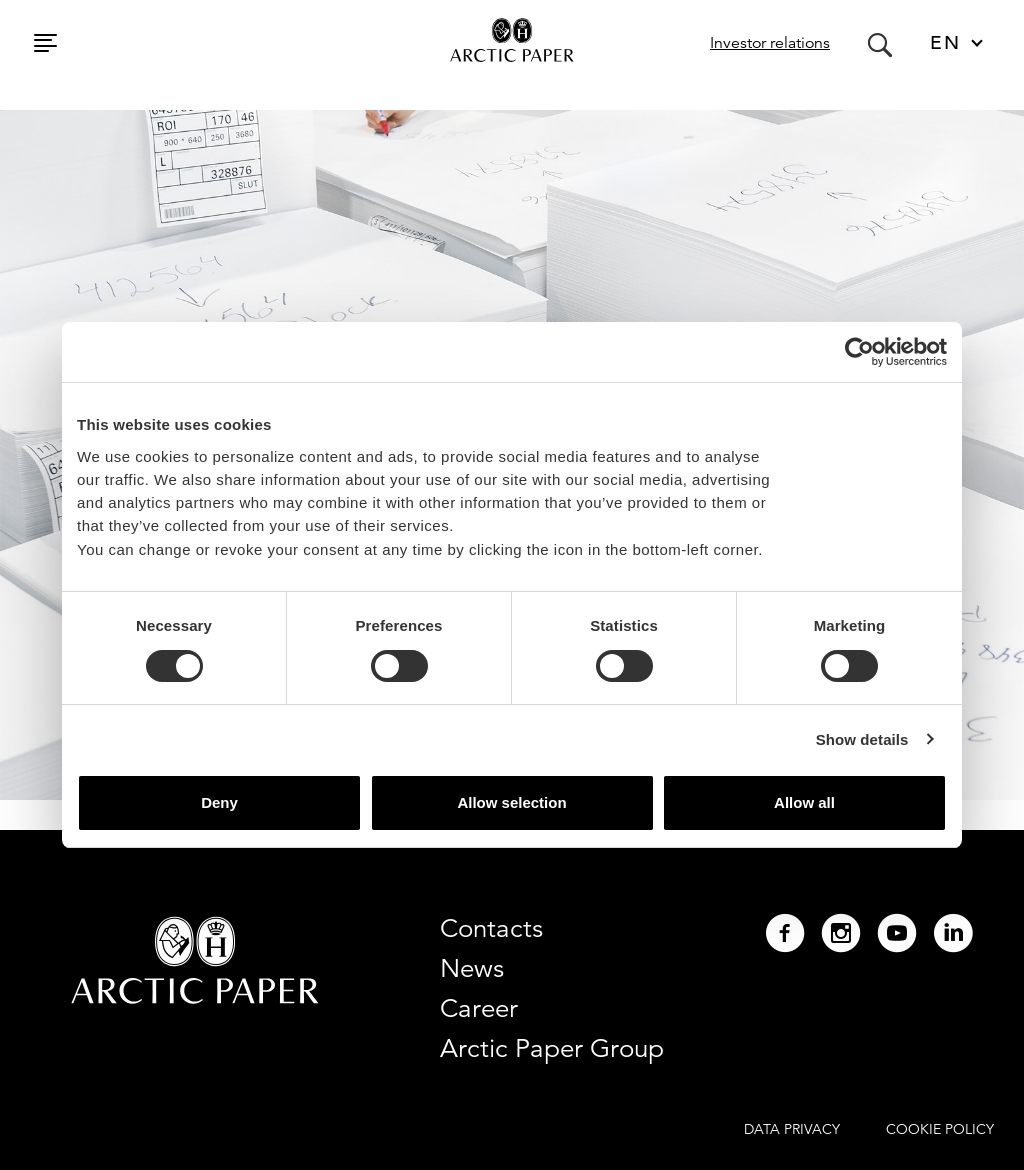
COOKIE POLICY (940, 1129)
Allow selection (511, 802)
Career (479, 1008)
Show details (862, 739)
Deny (219, 802)
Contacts (491, 928)
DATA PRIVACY (792, 1129)
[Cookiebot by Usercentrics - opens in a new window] (859, 352)
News (472, 968)
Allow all (804, 802)
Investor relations (770, 43)
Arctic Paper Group (552, 1048)
